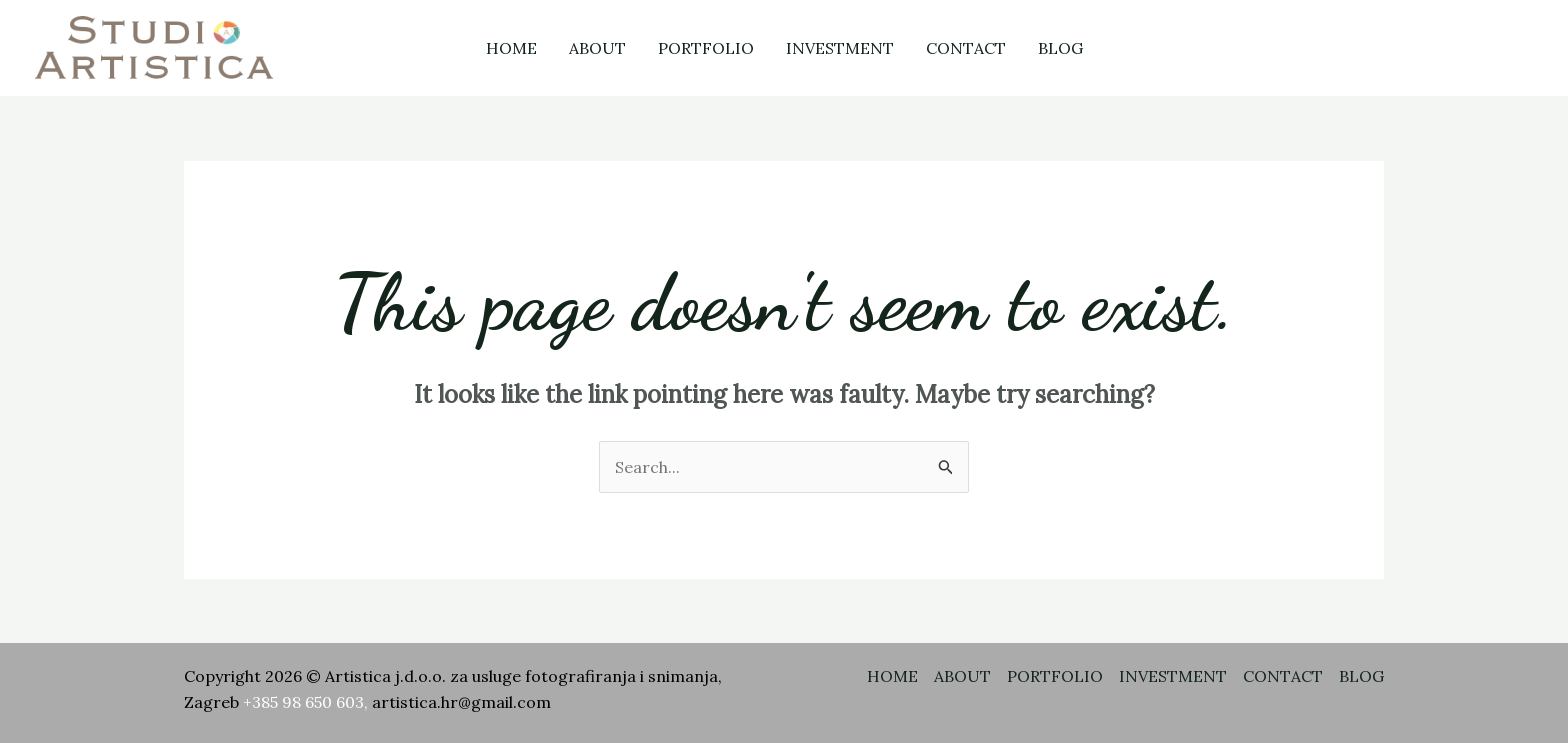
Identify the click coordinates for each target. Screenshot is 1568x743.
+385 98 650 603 (303, 702)
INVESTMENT (840, 48)
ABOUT (597, 48)
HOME (511, 48)
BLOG (1060, 48)
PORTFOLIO (706, 48)
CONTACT (966, 48)
